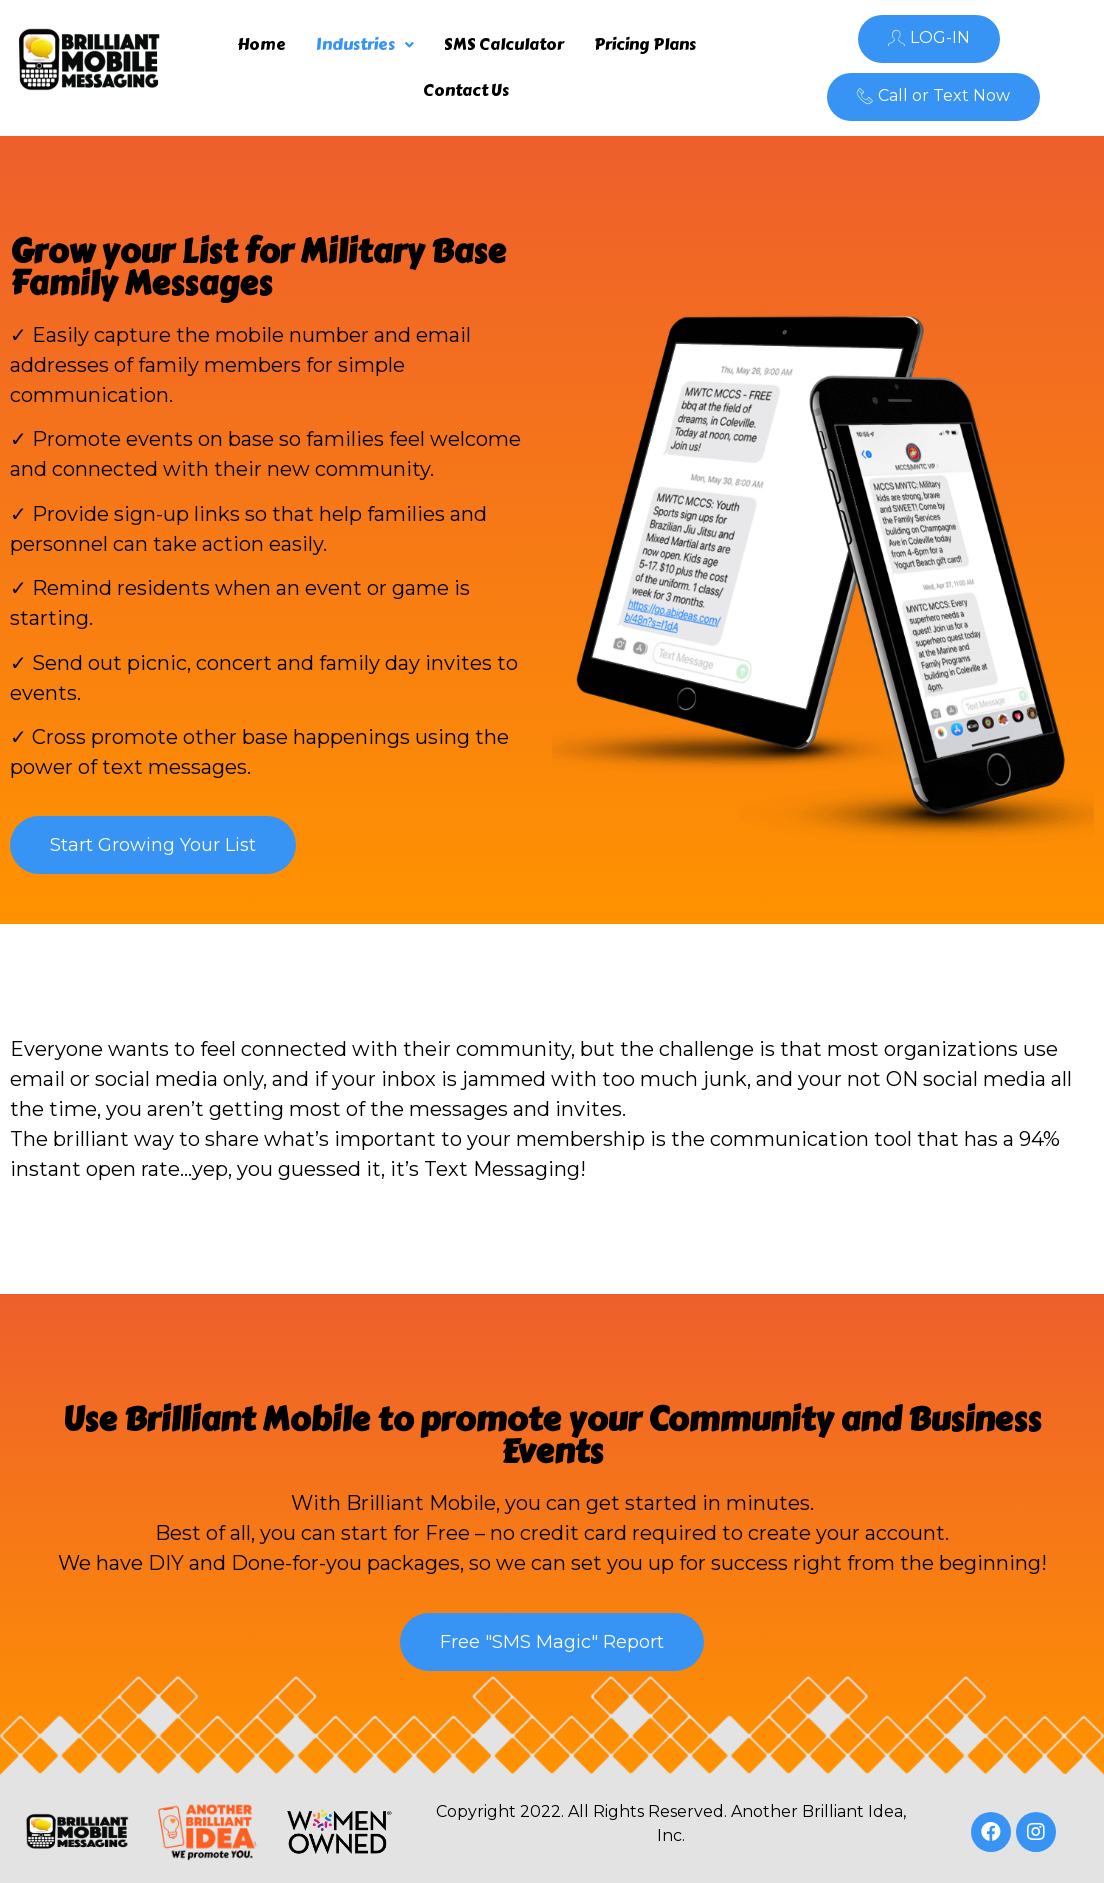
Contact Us (466, 90)
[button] (929, 39)
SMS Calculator (504, 44)
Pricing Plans (645, 44)
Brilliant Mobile (247, 1419)
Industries (365, 44)
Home (261, 44)
